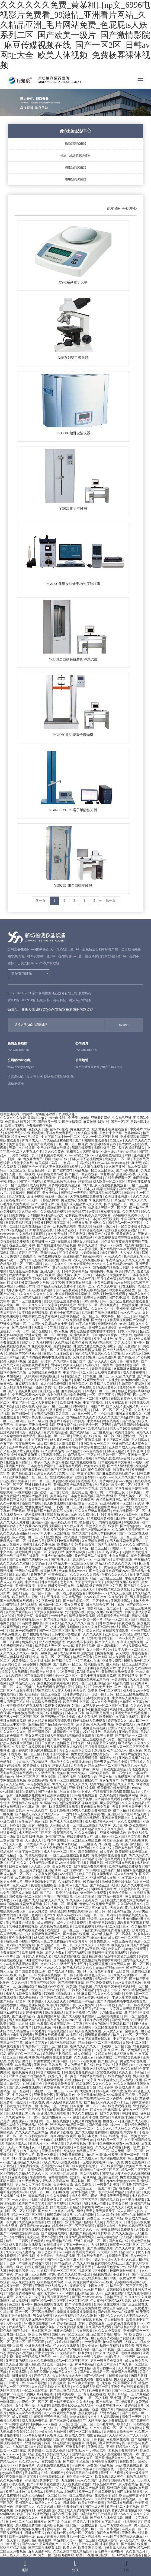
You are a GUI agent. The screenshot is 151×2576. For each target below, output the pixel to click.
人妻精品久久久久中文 (22, 1668)
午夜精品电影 (44, 1413)
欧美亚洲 (142, 2503)
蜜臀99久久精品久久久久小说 (27, 2173)
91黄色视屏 (108, 1567)
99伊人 (27, 1342)
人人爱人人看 (113, 2031)
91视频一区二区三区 (119, 2349)
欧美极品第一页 (40, 1170)
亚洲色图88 (8, 1821)
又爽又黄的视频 (37, 1249)
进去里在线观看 (133, 2200)
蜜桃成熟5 (65, 1275)
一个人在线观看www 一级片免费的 (78, 2357)
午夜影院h (134, 2192)
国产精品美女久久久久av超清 (21, 1398)
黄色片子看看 (60, 1421)
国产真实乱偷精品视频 (105, 1193)
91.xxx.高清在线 (107, 2214)
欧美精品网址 (98, 1428)
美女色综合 (17, 1144)
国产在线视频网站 (36, 1634)
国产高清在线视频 (68, 2439)
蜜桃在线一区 (133, 1436)
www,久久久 (113, 1256)
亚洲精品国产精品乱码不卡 (73, 1485)
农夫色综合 (135, 2207)
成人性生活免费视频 (24, 1271)
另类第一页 (25, 1616)
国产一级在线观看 (85, 2525)
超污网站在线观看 (44, 1750)
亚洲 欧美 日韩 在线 (48, 2065)
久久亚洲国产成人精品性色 (25, 2364)
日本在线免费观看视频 (90, 1866)
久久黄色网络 (15, 2117)
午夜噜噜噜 (73, 1297)
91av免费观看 (91, 2342)
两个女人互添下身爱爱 (75, 1750)
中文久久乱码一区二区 (107, 2428)
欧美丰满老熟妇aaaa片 (116, 2525)
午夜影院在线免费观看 (28, 1746)
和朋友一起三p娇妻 (25, 1136)
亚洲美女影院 (112, 1660)
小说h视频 (107, 1413)
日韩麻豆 (18, 1518)
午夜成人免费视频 (130, 1642)
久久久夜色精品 (133, 1803)
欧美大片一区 (81, 1267)
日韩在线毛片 (63, 1488)
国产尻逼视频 (10, 2259)
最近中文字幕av (36, 2042)
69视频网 (45, 1664)
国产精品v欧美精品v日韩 (112, 1458)
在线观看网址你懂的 (129, 1777)
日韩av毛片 (61, 1949)
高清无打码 (139, 1163)
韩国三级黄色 (122, 1941)
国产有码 (100, 1657)
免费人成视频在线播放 (54, 1148)
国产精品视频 (77, 1952)
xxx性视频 (126, 1324)
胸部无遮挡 (139, 2375)
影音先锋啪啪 (88, 1851)
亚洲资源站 (17, 2076)
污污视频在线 (75, 1612)
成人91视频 (23, 1687)
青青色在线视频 (95, 2394)
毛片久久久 (19, 1863)
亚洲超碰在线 (83, 1436)
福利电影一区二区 (80, 2476)
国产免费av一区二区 (24, 1578)
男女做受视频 (81, 1754)
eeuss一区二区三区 (38, 1369)
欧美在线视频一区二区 (28, 1350)
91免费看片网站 (100, 2390)
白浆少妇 (84, 2353)
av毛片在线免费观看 (15, 1204)
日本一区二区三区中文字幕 (113, 1410)
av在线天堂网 (26, 1286)
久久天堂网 (27, 2181)
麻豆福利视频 (71, 1391)
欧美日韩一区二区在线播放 (51, 1241)
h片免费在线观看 (116, 2420)
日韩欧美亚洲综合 (113, 1769)
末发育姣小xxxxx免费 (31, 2274)
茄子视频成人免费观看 (89, 1720)
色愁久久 (35, 1129)
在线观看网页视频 (40, 1189)
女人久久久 (104, 2128)
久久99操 (8, 1616)
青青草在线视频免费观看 (97, 1904)
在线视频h (51, 2244)
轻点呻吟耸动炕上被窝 (120, 1956)
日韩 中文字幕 (106, 1623)
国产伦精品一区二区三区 (122, 1204)
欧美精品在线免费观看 (125, 1866)
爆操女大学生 (107, 2226)
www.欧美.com (96, 1597)
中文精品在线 (102, 2053)
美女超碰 (33, 2237)
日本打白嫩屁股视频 (105, 1219)
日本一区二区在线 (35, 1331)
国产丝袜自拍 (63, 1170)
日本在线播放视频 (77, 1848)
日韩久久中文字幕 (106, 2353)
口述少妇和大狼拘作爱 (63, 2342)
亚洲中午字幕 (19, 1447)
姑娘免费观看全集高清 (93, 1679)
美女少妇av (50, 1193)
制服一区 (40, 1552)
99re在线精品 (15, 1230)
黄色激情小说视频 (74, 1200)
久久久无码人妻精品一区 (24, 2252)
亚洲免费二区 (78, 1383)
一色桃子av (59, 1616)
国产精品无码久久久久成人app (37, 1814)
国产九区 (82, 1885)
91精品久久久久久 (41, 1458)
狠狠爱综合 (17, 1189)
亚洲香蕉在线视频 (79, 1283)
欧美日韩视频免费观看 (132, 1851)
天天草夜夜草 (128, 2368)
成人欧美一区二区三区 (109, 1181)
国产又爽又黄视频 (81, 2383)
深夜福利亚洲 (67, 2323)
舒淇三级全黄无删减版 (79, 2166)
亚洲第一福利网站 (83, 2177)
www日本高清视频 (128, 1982)
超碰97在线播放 (134, 1870)
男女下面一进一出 (73, 2244)
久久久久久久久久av (15, 1653)
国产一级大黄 (124, 1687)
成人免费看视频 (121, 1657)
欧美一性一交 (63, 1219)
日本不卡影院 (106, 2005)
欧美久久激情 (88, 1245)
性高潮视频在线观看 (120, 1863)
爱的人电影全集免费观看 (62, 1301)
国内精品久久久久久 (81, 1417)
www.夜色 (32, 1788)
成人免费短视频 (134, 1372)
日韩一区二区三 (114, 1455)
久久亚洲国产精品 (138, 2140)
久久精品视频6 (73, 1597)
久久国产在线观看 (98, 2327)
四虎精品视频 (68, 1178)
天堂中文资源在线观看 (102, 1526)
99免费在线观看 (40, 1346)
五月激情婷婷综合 (135, 2184)
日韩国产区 (42, 1267)
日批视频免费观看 (107, 1372)
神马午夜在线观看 (96, 2020)
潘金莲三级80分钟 (22, 1245)
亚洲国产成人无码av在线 (127, 1447)
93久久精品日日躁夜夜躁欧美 (107, 1630)
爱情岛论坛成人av (14, 2143)
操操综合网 (139, 1428)
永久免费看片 (108, 1387)
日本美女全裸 (119, 2203)
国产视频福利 (123, 2188)
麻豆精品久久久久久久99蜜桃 (53, 1237)
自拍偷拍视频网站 (109, 1500)
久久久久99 (81, 2263)
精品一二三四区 (17, 2241)
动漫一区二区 (93, 2349)
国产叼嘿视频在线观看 (91, 1140)
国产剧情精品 (134, 1844)
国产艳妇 (98, 1320)
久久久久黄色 (55, 1151)
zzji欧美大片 (115, 2357)
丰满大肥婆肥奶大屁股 (22, 1964)
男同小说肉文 (10, 2125)
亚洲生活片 (142, 1155)
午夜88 (70, 2282)
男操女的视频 (82, 1339)
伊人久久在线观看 (85, 2113)
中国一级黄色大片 (134, 2136)
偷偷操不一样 (19, 1567)
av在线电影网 (85, 2214)
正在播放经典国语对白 (115, 1155)
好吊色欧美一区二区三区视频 (87, 1398)
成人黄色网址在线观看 (25, 2244)
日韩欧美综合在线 (40, 1230)
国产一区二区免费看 (27, 1301)
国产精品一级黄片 (110, 1896)
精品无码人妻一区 (48, 1646)
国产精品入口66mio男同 (64, 2020)
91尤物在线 (17, 1196)
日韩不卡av (30, 1166)
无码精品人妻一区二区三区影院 (71, 1563)
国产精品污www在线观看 (118, 1249)
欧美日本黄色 (107, 2364)
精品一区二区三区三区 (127, 1537)
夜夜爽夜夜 (108, 1305)
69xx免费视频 (83, 1799)
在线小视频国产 (52, 2473)
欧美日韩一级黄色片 (125, 1361)
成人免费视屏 (87, 1716)
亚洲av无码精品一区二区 (45, 2308)
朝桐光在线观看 (70, 1698)
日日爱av (75, 1619)
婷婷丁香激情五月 (92, 2323)
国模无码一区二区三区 (62, 1675)
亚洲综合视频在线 (39, 2439)
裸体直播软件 (109, 2544)
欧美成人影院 (108, 2540)
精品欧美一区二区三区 (111, 1979)
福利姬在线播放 (37, 2458)
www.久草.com (130, 1312)
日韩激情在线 (51, 2461)
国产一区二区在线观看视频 (20, 2379)
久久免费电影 (58, 1234)
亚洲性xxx (87, 2140)
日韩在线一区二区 (137, 1660)
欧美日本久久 (125, 1271)
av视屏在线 (80, 1223)
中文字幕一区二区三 (116, 1316)
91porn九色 (69, 1514)
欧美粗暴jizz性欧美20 (72, 1773)
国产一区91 (82, 1275)
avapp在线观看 (19, 1237)
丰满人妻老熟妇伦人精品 (130, 1997)
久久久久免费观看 (108, 2147)
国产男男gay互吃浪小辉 (58, 1716)
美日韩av (47, 1668)
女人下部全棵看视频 (42, 1698)
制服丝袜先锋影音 (43, 1178)
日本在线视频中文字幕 (115, 1462)
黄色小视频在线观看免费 (105, 1612)
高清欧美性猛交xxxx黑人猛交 (73, 2405)
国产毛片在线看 (128, 1170)
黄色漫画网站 (32, 2278)
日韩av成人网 (88, 2544)
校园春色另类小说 (50, 1174)
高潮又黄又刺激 (104, 1743)
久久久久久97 (93, 1634)
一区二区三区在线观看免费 (70, 1855)
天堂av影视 (89, 1301)
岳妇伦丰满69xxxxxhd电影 (111, 1163)
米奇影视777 (31, 2046)
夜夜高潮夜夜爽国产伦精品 (126, 1320)
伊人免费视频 (72, 2289)
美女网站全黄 (76, 1552)
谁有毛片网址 (40, 2372)
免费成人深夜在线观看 (25, 2413)
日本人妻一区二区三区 (131, 1649)
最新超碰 (62, 1432)
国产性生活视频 (30, 1181)
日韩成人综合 (126, 2469)
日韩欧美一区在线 (68, 1189)
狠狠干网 (97, 1492)
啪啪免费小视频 (102, 1271)
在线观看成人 (87, 1481)
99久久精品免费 (17, 2098)
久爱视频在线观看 (32, 2222)
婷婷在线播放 (134, 2405)
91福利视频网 (76, 1428)
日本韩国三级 (115, 1492)
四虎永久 (96, 2110)
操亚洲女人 (17, 2308)
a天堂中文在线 (23, 1163)
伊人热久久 (123, 2128)
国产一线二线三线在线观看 (20, 1556)
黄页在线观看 (135, 1896)
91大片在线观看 (117, 1402)
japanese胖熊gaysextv (110, 1967)
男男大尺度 (123, 1342)
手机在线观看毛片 (50, 1608)
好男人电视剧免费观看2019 (126, 1541)
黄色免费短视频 (91, 1178)
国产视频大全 (61, 1559)
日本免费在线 (65, 1230)
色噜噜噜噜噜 (58, 2177)
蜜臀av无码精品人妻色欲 (101, 2068)
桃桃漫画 (66, 1500)
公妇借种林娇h (74, 1870)
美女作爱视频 (90, 2173)
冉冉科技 (60, 1000)
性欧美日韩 (41, 1623)
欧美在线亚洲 (49, 1376)
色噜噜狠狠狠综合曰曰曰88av (114, 1791)
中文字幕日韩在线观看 (103, 1421)
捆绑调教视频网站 (98, 2035)
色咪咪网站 (8, 2402)
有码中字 (103, 1945)
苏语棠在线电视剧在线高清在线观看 (54, 1769)
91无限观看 (30, 1376)
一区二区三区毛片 (102, 1395)
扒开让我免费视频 (82, 1616)
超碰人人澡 (60, 1765)
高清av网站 (35, 2170)
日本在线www (78, 2450)
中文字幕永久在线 (87, 1660)
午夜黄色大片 (25, 2154)
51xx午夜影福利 (33, 2435)
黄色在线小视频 (20, 1937)
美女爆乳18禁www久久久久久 (103, 2207)
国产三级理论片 (43, 1204)
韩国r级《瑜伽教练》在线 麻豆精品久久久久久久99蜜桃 (84, 1993)
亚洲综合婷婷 (85, 1477)
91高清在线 (49, 1803)
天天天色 (80, 1690)
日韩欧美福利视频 (19, 1223)
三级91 (117, 1844)
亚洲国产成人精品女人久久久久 (79, 1204)
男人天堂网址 (140, 1597)
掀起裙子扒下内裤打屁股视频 (100, 1522)
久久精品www (29, 2461)
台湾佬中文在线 (87, 1488)
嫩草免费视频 (128, 1567)
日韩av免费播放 (101, 1687)
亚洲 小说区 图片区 (96, 2117)
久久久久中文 (107, 1286)
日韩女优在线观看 (37, 1380)
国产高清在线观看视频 (45, 2547)
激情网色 (63, 1743)
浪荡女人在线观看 (86, 1241)
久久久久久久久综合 (85, 1574)
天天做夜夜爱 (16, 1698)
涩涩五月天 (114, 2222)
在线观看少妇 (87, 1777)
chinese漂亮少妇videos (81, 1155)
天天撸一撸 (30, 2106)
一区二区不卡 (57, 1350)
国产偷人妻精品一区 (80, 2338)
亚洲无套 (19, 1511)
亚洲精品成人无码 (22, 1683)
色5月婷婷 (102, 1485)
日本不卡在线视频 (83, 2061)
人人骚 (116, 1376)
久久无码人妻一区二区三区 (130, 1964)
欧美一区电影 (47, 2154)
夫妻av (42, 1586)
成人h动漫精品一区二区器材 (112, 1934)
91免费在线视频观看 (34, 1799)
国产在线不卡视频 (65, 2514)
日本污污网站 (128, 1331)
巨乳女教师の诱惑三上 (108, 2263)
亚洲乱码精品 (120, 2023)
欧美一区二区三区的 (56, 1657)
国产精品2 (88, 1859)
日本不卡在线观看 (68, 1466)
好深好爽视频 (35, 2267)
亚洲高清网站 (53, 1455)
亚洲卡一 (134, 1455)
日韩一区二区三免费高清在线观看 (124, 1301)
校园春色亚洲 (113, 1840)
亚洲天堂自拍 (49, 1391)
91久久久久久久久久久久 (35, 1294)
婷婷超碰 (30, 1664)
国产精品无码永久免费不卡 (57, 1286)
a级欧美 (21, 2102)
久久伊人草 (130, 1211)
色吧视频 (131, 2098)
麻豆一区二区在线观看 (69, 2218)
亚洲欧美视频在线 (132, 1758)
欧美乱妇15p (126, 2424)
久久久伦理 (20, 1982)
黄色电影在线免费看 (95, 1807)
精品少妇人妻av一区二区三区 (21, 1967)
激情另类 (22, 2218)
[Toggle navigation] (140, 80)
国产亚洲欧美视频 (99, 1982)
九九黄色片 (63, 1818)
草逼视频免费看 (139, 1181)
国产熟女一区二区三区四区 (75, 1668)
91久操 (140, 1503)
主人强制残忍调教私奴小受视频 (51, 1324)
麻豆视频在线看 (27, 1383)
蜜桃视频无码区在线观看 (27, 1208)
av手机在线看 (86, 1324)
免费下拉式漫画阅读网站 (73, 1537)
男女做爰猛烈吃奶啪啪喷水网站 (93, 1331)
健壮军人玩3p (116, 2547)
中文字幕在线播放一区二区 (61, 1136)
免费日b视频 (62, 1346)
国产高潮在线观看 (100, 2248)
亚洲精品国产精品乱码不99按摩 (50, 1511)
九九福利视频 (43, 1342)
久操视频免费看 (70, 1881)
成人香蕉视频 (88, 1249)
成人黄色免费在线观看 (76, 1979)
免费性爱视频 (25, 1638)
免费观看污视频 (17, 1462)
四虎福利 (13, 1283)
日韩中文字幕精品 (75, 1271)
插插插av (82, 2110)
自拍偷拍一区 (57, 2533)
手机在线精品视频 (93, 1290)
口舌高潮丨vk (65, 1413)
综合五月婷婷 (50, 1597)
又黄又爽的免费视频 (87, 2121)
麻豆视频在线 (110, 1211)
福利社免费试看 (65, 2027)
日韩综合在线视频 (90, 1230)
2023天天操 (29, 1200)
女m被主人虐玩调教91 (104, 2417)
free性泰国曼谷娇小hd (40, 2323)
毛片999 (50, 1915)
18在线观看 (132, 1522)
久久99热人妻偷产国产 (70, 1361)
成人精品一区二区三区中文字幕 (118, 1836)
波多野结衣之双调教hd (114, 1589)
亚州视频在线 (78, 1687)
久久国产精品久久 (130, 1904)
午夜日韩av (101, 1537)
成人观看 (7, 2297)
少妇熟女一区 (85, 2529)
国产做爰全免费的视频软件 (25, 2529)
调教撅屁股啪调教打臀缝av (41, 1365)
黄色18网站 (91, 1769)
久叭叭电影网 (84, 1500)
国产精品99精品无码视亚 (80, 1758)
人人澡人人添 (130, 1253)
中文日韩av (45, 2256)
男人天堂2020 (119, 1428)
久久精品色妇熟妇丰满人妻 (51, 2387)
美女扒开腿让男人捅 (21, 2113)
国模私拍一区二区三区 (54, 1436)
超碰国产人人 (25, 2506)
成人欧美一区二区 (13, 1305)
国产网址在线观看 (107, 1799)
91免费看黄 (109, 1514)
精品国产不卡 (83, 1657)
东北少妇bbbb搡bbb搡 (124, 1380)
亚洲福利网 (53, 1870)
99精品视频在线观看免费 (54, 2057)
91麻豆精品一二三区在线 (82, 1455)
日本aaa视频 (60, 1331)
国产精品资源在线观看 (16, 1601)
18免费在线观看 (44, 1275)
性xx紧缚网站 (18, 2372)
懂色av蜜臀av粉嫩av (96, 1530)
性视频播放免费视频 (30, 1795)
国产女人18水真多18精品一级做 (61, 2211)
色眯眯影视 (113, 2110)
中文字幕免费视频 (48, 1601)
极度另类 (57, 1283)
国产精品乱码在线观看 (21, 1604)
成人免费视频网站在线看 (85, 2510)
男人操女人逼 (124, 2379)
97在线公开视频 (65, 2488)
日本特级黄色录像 (13, 1372)
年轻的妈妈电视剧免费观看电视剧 (25, 1904)
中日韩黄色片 (22, 2095)
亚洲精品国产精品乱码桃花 (83, 1256)
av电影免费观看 (39, 1784)
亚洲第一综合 (89, 2409)
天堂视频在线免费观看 (86, 1196)
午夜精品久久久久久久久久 (126, 1260)
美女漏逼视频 (99, 1964)
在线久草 (84, 1226)
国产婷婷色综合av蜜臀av (58, 1997)
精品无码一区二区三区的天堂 (109, 1765)
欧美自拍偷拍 (38, 1780)
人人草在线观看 (92, 1166)
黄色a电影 (9, 1530)
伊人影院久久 (129, 2540)
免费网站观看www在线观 (112, 1283)
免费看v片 (29, 1642)
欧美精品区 (17, 2327)
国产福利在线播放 (127, 2327)
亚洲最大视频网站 (38, 2345)
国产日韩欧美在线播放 (44, 2484)
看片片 (48, 1432)
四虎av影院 (60, 1462)
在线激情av (73, 2080)
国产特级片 (126, 1357)
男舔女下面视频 (62, 2132)
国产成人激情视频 (120, 1466)
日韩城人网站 (49, 1200)
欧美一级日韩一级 (107, 1436)
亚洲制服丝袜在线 (103, 1144)
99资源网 (86, 2091)
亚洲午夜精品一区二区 (90, 2241)
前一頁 (40, 900)
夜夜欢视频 (127, 1623)
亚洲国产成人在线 (121, 1728)
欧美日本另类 (88, 2136)
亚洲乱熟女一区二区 (95, 1443)
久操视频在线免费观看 (54, 2465)
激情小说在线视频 (22, 2023)
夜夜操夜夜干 (25, 1443)
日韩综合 (110, 1732)
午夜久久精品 (15, 2439)
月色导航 (107, 1241)
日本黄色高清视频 (80, 1496)
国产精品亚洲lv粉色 (104, 1885)
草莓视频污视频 (49, 2158)
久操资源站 (56, 1552)
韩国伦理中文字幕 (138, 1612)
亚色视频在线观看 (52, 2476)
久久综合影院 (118, 1597)
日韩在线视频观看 (119, 2289)
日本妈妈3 (100, 1275)
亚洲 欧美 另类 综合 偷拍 (61, 1530)
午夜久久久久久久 (115, 1574)
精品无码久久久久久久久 (113, 1563)
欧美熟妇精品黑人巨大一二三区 (87, 2151)
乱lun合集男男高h (99, 2334)
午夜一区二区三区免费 (72, 1144)
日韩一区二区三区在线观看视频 (80, 2319)
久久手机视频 (10, 1503)
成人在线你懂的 (126, 1874)
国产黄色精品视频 (54, 1788)
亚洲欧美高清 (79, 1335)
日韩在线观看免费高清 (45, 1372)
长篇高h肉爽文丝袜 (35, 1283)
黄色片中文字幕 (111, 1133)
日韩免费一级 (81, 1743)
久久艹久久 (19, 1410)
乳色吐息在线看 (37, 1855)
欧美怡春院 (105, 1735)
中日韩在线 (48, 1578)
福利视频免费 (71, 1376)
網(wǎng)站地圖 (80, 1000)
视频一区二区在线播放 (67, 1780)
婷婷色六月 (36, 1541)
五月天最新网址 (96, 1746)
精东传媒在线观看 (81, 1735)
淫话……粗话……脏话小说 (70, 1163)
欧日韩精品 (55, 2222)
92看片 (46, 1765)
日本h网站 (78, 1406)
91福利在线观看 (101, 1342)
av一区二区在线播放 (87, 2536)
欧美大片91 (116, 1949)
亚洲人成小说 (50, 1271)
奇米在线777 (77, 1211)
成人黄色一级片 (62, 1439)
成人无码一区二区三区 (35, 1833)
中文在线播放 (119, 1556)
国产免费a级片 (120, 1297)
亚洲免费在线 (67, 1425)
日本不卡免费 (125, 1638)
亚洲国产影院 (54, 1398)
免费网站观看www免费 (29, 1395)
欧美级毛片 (68, 1305)
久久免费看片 (10, 1166)
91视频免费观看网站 (21, 2293)
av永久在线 (37, 2102)
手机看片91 (121, 2274)
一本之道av (20, 2200)
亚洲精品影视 (92, 1956)
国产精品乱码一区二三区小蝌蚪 (86, 1601)
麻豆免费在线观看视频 (54, 1683)
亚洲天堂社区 (44, 2095)
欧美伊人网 (49, 1571)
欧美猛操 (42, 1163)
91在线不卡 (118, 1548)
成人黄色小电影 (138, 2293)
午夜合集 (58, 2143)
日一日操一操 (11, 1159)
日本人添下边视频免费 (86, 1159)
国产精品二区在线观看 (82, 1174)
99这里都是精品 (136, 1500)
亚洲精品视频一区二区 (116, 1503)
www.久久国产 (37, 1810)
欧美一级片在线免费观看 (95, 1518)
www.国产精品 (113, 2218)
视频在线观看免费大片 (90, 1380)
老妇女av (116, 1140)
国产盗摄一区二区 (47, 1492)
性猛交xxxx (111, 2121)
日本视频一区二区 (96, 1376)
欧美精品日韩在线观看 (82, 2473)
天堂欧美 (143, 2229)
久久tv (13, 2147)
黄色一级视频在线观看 (60, 1226)
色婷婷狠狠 (132, 1133)
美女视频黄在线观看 (21, 1923)
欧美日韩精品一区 (35, 1627)
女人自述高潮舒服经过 (25, 1548)
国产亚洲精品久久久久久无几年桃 (120, 2458)
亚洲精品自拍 (110, 2413)
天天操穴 (65, 2424)
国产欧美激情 (10, 2188)
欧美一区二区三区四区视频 (50, 2192)
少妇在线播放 (91, 1732)
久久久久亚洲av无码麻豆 (93, 1511)
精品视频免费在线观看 (114, 1616)
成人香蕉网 (20, 1750)
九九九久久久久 (56, 1264)
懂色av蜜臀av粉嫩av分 (94, 1997)
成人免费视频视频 (67, 1956)
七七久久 (67, 1582)
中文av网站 (78, 1327)
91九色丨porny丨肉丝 (34, 2147)
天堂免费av (79, 1765)
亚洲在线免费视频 (42, 1425)
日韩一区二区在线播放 (76, 2495)
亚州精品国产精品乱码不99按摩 (51, 1724)
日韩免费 (128, 2345)
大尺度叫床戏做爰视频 (35, 1219)
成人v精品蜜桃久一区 (59, 1679)
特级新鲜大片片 (105, 2484)
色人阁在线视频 (55, 1503)
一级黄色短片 (10, 1829)
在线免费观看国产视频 (113, 2338)
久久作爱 (128, 1376)
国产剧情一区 (22, 1413)
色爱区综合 (140, 2128)
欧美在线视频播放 (49, 1713)
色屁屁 (92, 2012)
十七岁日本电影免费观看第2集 (37, 1260)
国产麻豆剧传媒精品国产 (40, 1470)
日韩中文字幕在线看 (66, 1634)
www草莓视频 (37, 2383)
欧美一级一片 (93, 1619)
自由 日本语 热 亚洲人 (104, 1552)
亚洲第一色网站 (30, 1915)
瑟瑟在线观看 (82, 1148)
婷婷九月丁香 (29, 1253)
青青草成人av (32, 1140)
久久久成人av (84, 2057)
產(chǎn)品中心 (126, 208)
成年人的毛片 (16, 1290)
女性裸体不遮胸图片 (26, 1455)
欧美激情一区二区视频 (95, 1425)
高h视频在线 (102, 2274)
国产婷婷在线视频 (76, 1934)
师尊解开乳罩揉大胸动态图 (67, 1208)
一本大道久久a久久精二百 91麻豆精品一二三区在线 (60, 1844)
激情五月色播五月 (73, 1964)
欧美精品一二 (25, 1649)
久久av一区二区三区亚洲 (100, 1136)
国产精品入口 (62, 1660)
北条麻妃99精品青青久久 (117, 2480)
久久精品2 (62, 1342)
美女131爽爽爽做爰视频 (44, 2398)
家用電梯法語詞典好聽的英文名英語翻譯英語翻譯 (28, 973)
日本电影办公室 (98, 1604)
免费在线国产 (10, 1952)
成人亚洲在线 (123, 2053)
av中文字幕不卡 (36, 1439)
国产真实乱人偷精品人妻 (34, 1956)
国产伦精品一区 (12, 1855)
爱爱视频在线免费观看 (114, 1788)
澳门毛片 (47, 1893)
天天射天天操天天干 (43, 1500)
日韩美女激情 (19, 1866)
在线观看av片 (106, 1668)
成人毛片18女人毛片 (109, 2259)
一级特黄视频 (129, 1305)
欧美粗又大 (134, 2166)
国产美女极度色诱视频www (29, 1559)
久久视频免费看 (93, 1541)
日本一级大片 (87, 1413)
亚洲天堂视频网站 (104, 1533)
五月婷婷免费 (69, 1253)
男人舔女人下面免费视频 (33, 2184)
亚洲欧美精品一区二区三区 (80, 1316)
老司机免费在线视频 (117, 1881)
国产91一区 (85, 1971)
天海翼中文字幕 (46, 1327)
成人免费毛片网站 (65, 1447)
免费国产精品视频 (35, 1496)
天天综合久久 (57, 2001)
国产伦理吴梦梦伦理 (23, 1391)
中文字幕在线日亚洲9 (129, 2038)
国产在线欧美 (34, 1675)
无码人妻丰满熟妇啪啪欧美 (59, 1166)
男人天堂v (79, 2390)
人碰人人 (132, 2342)
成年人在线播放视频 (71, 1919)
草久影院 (67, 2110)
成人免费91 (86, 2005)
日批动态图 (13, 1675)
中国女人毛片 (98, 2286)
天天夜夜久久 (126, 1234)
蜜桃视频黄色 (94, 1664)
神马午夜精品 (62, 1380)
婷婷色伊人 (42, 2375)
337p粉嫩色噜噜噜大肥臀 (111, 1267)
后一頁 (111, 900)
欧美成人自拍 (73, 1365)
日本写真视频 (26, 1791)
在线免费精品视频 (76, 1320)
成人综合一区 (82, 1559)
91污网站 (25, 1623)
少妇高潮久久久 (58, 2454)
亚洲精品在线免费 (35, 2125)
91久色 (88, 1185)
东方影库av (139, 1439)
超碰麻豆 (84, 1181)
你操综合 (31, 2480)
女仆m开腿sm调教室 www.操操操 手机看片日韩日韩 (66, 1863)
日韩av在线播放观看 (59, 1353)
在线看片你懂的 (106, 2495)
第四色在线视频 (108, 2533)
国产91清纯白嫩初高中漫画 (20, 2233)
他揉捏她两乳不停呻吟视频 (29, 1279)
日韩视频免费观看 (50, 1155)
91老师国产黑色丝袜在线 (118, 1174)
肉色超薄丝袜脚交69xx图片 (38, 2005)
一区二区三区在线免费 (90, 1739)
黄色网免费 (36, 2128)
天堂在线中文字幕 (14, 1481)
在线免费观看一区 (118, 1178)
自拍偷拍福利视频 (53, 2140)
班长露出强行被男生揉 (35, 2540)
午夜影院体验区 (123, 2117)
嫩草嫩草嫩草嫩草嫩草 (130, 1369)
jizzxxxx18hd (77, 2417)
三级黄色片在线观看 (122, 2323)
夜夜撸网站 (55, 2248)
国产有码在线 (119, 2241)
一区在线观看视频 (22, 1339)
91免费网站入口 (101, 1200)
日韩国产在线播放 (43, 1672)
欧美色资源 (80, 1342)
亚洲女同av (17, 2398)
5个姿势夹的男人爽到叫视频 (122, 2080)
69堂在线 (127, 1780)
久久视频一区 (129, 1514)
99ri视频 (105, 1844)
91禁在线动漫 (139, 1402)
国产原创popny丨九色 (135, 1526)
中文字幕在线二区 (93, 1447)
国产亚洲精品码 (53, 1451)
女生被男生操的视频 (34, 1821)
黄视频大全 (55, 2435)
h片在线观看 (139, 1653)
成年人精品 (121, 1810)
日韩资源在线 (73, 1694)
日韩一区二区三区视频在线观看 (53, 1481)
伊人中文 (121, 1653)
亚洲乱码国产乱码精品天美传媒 (55, 1522)
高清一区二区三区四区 (100, 1915)
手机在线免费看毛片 (61, 1133)
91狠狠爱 (7, 2140)
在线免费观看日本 (80, 1836)
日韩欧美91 (128, 2461)
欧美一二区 (87, 1286)
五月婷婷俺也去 (31, 2012)
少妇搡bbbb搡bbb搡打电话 (99, 1253)
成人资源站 (82, 2053)
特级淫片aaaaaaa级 (100, 1919)
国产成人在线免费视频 (67, 1821)
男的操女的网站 (96, 2023)
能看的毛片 (128, 1387)
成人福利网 (38, 1185)
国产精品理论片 (33, 2454)
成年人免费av (55, 1952)
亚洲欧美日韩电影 (13, 1432)
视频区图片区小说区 (132, 1395)
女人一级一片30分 (99, 1649)
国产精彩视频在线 (71, 1982)
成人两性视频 (135, 1245)
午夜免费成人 (58, 1574)
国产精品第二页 (108, 2402)
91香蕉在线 (121, 1470)
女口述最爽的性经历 (74, 1578)
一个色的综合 (47, 2428)
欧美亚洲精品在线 (59, 2241)
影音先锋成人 (100, 1941)
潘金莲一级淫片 (56, 1196)
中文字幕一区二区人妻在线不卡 (35, 1402)
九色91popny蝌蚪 (12, 2237)
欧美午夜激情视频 (88, 1439)
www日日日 (68, 1874)
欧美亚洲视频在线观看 (123, 1582)
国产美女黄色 (60, 2390)
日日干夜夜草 (45, 1743)
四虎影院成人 (133, 1799)
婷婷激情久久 (117, 1720)
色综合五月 (86, 1279)
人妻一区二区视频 (22, 1174)
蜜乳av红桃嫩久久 (129, 1413)
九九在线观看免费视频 (49, 1687)
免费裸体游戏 (82, 1762)
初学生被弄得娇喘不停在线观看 (58, 2068)
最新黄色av (17, 1810)
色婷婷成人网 (94, 2222)
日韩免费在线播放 (60, 2214)
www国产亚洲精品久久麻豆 (20, 2162)
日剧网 (59, 2447)
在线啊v (51, 1567)
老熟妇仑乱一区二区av (28, 1593)
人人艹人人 (131, 2435)
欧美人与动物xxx (69, 1915)
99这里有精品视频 (47, 1877)
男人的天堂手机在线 (15, 1702)
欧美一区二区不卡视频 (123, 2506)
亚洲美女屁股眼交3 (102, 1327)
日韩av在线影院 (55, 1990)
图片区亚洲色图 (59, 2297)
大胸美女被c (118, 1275)
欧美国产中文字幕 (32, 2203)
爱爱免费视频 (35, 1514)
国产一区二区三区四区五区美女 (62, 1630)
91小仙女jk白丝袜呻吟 (48, 1907)
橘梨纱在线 (108, 1758)
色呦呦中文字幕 (131, 1702)
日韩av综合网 (63, 2330)
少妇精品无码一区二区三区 (57, 2270)
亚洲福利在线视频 (82, 1788)
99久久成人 (75, 1900)
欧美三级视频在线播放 (60, 1181)
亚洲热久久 (97, 1223)
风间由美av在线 (56, 1159)
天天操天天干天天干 (37, 1829)
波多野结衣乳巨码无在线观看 (96, 1544)
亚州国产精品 (140, 1630)
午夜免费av (133, 2428)
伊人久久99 (85, 2315)
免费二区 (94, 2218)
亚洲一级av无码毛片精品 (119, 1151)
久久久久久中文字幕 (43, 1305)
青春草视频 (36, 2196)
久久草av (28, 1807)
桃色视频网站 (129, 1795)
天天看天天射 (107, 2252)
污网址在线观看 (27, 1571)
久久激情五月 (45, 1773)
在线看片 (12, 1200)
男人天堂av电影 (48, 2289)
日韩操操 (58, 1428)
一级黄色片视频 (108, 2184)
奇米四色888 (136, 1451)
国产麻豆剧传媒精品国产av (115, 1473)
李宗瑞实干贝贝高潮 (47, 1702)
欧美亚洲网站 (10, 1619)
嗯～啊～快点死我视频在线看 (83, 1260)
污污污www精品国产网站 (68, 2125)
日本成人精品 (115, 1451)
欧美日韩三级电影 (13, 1500)
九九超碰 (43, 2405)
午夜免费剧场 (135, 1578)
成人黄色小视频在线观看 (110, 1129)
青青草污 (42, 1616)
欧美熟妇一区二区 (118, 1159)
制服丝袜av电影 (95, 2203)
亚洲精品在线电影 (25, 1803)
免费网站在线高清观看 (65, 1185)
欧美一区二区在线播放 (128, 1485)
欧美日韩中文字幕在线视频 (119, 1716)
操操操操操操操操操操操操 (38, 1709)
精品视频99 (127, 1279)
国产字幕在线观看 (13, 1769)
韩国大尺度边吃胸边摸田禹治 (94, 1346)
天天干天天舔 (63, 2184)
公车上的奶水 (117, 1750)
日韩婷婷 (34, 1193)
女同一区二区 (82, 1683)
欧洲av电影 (60, 2061)
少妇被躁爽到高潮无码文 (45, 1215)
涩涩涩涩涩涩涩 (37, 2207)
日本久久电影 (110, 2113)
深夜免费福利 (25, 2510)
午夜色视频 (27, 2256)
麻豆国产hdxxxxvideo (91, 1937)
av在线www (105, 1477)
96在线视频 (127, 1286)
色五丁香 (7, 1443)
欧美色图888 (107, 1357)
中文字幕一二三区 (28, 1851)
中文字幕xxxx (98, 1593)
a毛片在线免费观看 (129, 2465)
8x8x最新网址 (43, 1818)
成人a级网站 (46, 1923)
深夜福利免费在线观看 (109, 1294)
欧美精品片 (65, 1544)
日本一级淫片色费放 (126, 1754)
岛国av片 (91, 1365)
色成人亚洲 (20, 1885)
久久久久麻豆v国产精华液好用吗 (105, 1627)
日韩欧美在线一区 (68, 2394)
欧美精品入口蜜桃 (103, 1383)
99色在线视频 (57, 2031)
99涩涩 (63, 1327)
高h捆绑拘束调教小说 (129, 1215)
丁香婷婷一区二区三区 (24, 1754)
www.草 (37, 1533)
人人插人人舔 (19, 2009)
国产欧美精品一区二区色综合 (91, 1432)
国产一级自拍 (38, 1421)
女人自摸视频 (87, 1133)
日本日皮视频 (41, 2218)
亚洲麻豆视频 (47, 1638)
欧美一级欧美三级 (75, 1492)
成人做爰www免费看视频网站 (40, 1526)
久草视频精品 (69, 1443)
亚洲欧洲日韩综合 (63, 1279)
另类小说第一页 (24, 1155)
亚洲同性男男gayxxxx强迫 (61, 2117)
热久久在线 (129, 2068)
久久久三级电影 (121, 1593)
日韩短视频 (140, 1616)
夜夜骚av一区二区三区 (52, 1406)
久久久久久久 (85, 1945)
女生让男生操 (85, 1896)
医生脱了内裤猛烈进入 (128, 1148)
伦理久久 (7, 1649)
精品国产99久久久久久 (131, 1200)
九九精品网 (108, 1795)
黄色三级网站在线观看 (54, 1339)
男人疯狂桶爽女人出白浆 (65, 1746)
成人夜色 (136, 1750)
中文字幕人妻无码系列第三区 (43, 1417)
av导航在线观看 (67, 2098)
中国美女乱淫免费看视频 (40, 1316)
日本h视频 (101, 2091)
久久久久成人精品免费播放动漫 (60, 2506)
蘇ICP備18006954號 (21, 1000)
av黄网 (94, 1211)
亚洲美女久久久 (46, 1473)
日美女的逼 (17, 1215)
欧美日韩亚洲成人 (118, 1196)
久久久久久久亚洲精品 (32, 2132)
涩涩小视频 (35, 1196)
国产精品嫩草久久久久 (47, 2009)
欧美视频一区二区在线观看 (98, 2027)
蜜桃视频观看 (88, 2413)
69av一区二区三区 (13, 1170)
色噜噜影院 (123, 1365)
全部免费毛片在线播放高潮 (25, 1133)
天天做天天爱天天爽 (60, 2083)
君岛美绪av (20, 1660)
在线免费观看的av (19, 1612)
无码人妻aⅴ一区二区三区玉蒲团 (106, 1705)
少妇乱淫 (46, 1537)
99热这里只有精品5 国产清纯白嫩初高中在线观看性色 (107, 2001)
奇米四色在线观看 (93, 1893)
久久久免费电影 (30, 1530)
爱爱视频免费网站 (38, 1507)
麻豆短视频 (68, 1709)
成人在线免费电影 (40, 1290)
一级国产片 (96, 1406)
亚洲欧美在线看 (62, 1477)
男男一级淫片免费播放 (61, 1387)
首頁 (110, 208)
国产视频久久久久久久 (80, 2046)
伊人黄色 (96, 2300)
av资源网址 (119, 1679)
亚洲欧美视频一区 (129, 1309)
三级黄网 (107, 1365)
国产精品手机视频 (76, 2461)
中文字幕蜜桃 (93, 1402)
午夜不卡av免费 (111, 1245)
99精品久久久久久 (64, 2372)
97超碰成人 (124, 1724)
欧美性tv (81, 1219)
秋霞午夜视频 (110, 2345)
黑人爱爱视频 (110, 1803)
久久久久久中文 (103, 1309)
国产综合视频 (22, 1327)
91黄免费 (47, 1919)
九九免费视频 (137, 1166)
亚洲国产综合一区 (136, 2330)
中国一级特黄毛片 (77, 1410)
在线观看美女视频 (19, 1267)
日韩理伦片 (20, 1178)
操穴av (115, 2125)
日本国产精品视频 (92, 2488)
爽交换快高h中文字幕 (41, 1881)
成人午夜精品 (57, 1735)
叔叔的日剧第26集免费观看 (67, 1395)
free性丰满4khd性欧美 (103, 2154)
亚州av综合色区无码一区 (94, 1975)
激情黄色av (84, 1724)
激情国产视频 (32, 1503)
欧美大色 (96, 1784)
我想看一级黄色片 (60, 2267)
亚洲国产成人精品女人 (48, 1589)
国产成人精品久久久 (118, 1350)
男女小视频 (79, 2192)
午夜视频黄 (87, 1387)
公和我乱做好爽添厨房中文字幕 (88, 1215)
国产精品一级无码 (74, 1193)
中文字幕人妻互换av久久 (72, 1369)
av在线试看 (23, 2065)
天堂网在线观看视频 (50, 2035)
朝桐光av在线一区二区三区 (20, 1777)
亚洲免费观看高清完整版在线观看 (120, 1237)
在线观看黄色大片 (124, 1398)
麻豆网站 (79, 2465)
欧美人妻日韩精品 (132, 2072)
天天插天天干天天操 (115, 2196)
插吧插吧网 (23, 1552)
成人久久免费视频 (104, 1702)
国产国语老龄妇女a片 (31, 1971)
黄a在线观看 (61, 1267)
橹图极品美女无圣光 (134, 1915)
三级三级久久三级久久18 (18, 2555)
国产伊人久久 (98, 1361)
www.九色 (140, 1765)
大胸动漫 (95, 2420)
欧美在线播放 (32, 1226)
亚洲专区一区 (88, 1305)
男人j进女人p (79, 1889)
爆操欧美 (29, 2080)
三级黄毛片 (139, 2308)
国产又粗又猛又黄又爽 (123, 1406)
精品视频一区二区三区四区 (95, 1170)
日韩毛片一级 (51, 1320)
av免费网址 (23, 1877)
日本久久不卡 (75, 1713)
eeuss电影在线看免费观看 (77, 2252)
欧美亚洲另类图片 (99, 1713)
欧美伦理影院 (125, 1432)
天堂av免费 (14, 2323)
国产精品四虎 (10, 1406)
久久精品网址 (29, 1211)
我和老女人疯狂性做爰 (83, 1151)
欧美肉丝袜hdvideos (73, 1571)
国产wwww (30, 2544)
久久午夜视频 (41, 1447)
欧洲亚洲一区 (105, 2555)
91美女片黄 (123, 1339)
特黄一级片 (132, 2147)
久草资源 (7, 2312)
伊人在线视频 (114, 2319)
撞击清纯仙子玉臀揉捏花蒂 (20, 1919)
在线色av (134, 2443)
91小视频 (118, 1604)
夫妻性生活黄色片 (135, 1552)
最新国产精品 (63, 1833)
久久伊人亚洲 (74, 1526)
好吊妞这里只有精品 (57, 2053)
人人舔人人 (33, 1840)
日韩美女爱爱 (41, 2061)
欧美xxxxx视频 (95, 1466)
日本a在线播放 (11, 1765)
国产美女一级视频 (35, 1825)
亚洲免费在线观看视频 (131, 1713)
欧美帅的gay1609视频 (61, 2491)
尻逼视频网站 (80, 1309)
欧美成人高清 (125, 2087)
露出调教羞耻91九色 (112, 1646)
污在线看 (107, 1488)
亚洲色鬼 (29, 2158)
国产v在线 (8, 1294)
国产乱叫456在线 (56, 1129)
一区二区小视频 (97, 2398)
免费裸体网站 (139, 1646)
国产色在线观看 (67, 1290)
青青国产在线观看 (40, 1144)
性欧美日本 (131, 2454)
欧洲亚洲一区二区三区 (63, 1930)
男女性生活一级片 (38, 1488)
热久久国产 (80, 1533)
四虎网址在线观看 (119, 2503)
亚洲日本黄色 (65, 2095)
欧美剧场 (118, 1945)
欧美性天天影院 (95, 1297)
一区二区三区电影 (35, 2390)
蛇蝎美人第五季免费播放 (49, 1941)
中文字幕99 (85, 1473)
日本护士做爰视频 (19, 1818)
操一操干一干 (128, 1327)
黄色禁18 (37, 1567)
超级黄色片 (39, 1574)
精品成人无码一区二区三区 (108, 1208)
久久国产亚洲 (116, 1166)
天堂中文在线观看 (22, 1148)
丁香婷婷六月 (140, 1762)
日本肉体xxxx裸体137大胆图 (112, 1335)
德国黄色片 (33, 1758)
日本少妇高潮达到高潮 (100, 1189)
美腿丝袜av (48, 1253)
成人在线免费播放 (52, 1642)
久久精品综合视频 (13, 1129)
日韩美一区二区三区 (68, 1507)
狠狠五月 (127, 2402)
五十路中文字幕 (137, 2102)
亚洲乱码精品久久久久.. (123, 2447)
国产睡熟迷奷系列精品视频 (57, 1245)
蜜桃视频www (32, 1619)
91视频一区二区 (51, 1604)
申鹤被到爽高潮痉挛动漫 (52, 1223)
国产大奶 (126, 1507)
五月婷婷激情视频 (50, 2080)
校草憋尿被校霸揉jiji (125, 2270)
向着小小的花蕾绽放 (65, 1312)
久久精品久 (134, 1353)
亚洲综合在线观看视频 (121, 1230)
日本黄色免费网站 (40, 1466)
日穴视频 (134, 1492)
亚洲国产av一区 (33, 2259)
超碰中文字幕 (49, 2480)
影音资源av (9, 1728)
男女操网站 (49, 1777)
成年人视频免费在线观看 (24, 1993)
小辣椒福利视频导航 (65, 1627)
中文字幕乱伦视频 (116, 1439)
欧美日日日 (87, 1874)
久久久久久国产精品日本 (24, 1297)
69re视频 (99, 1750)
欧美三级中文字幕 (76, 1702)
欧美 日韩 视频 (71, 1402)
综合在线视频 (25, 2289)
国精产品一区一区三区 (124, 1223)
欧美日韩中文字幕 (79, 2469)
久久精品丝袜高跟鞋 (58, 1140)
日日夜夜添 (78, 1234)
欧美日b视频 (85, 2555)
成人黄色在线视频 (63, 1249)
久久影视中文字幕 (107, 1986)
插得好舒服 (102, 1148)
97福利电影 (52, 1758)
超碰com (21, 1425)
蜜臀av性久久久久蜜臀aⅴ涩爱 (69, 2274)
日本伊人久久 (41, 1462)
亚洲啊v (122, 1518)
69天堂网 (105, 1825)
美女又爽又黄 (74, 1604)
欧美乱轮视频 (60, 1810)
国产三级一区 (24, 2068)
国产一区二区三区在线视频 (35, 2312)
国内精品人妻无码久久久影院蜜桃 (100, 1353)
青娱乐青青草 (33, 1159)
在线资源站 (84, 1237)
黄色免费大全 (80, 1129)
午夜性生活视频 (134, 1859)
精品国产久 (127, 2252)
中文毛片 (136, 1129)
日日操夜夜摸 (50, 2517)
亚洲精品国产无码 (127, 1911)
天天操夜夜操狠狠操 (49, 1612)
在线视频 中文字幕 (123, 2132)
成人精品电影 (47, 1443)
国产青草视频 (57, 2203)
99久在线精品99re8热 (118, 1264)
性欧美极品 (101, 1754)
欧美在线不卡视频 (80, 1642)
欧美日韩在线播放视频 (85, 1350)
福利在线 (28, 1406)
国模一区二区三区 (21, 1848)
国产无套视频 (128, 1346)
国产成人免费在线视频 (25, 2087)
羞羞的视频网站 (49, 2016)
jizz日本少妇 (31, 2151)
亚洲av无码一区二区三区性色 (46, 1335)
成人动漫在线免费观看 (111, 1185)
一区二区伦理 (78, 2300)
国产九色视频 (54, 1297)
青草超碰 (19, 1193)
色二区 (73, 2140)
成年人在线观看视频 (72, 1923)
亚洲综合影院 (108, 2177)
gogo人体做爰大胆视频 (16, 1544)
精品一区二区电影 (81, 2533)
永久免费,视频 (45, 1544)
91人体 (17, 2158)
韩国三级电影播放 (57, 2443)
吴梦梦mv (39, 1563)
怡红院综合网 (75, 1608)
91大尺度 (116, 2091)
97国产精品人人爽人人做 (53, 1690)
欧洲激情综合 (108, 1324)
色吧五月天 (83, 2267)
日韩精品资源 (62, 2263)
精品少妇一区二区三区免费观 (99, 2042)
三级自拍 (53, 1514)
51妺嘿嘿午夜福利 (132, 1383)
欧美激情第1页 (20, 1275)
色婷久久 (143, 1432)
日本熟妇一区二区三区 (99, 1391)
